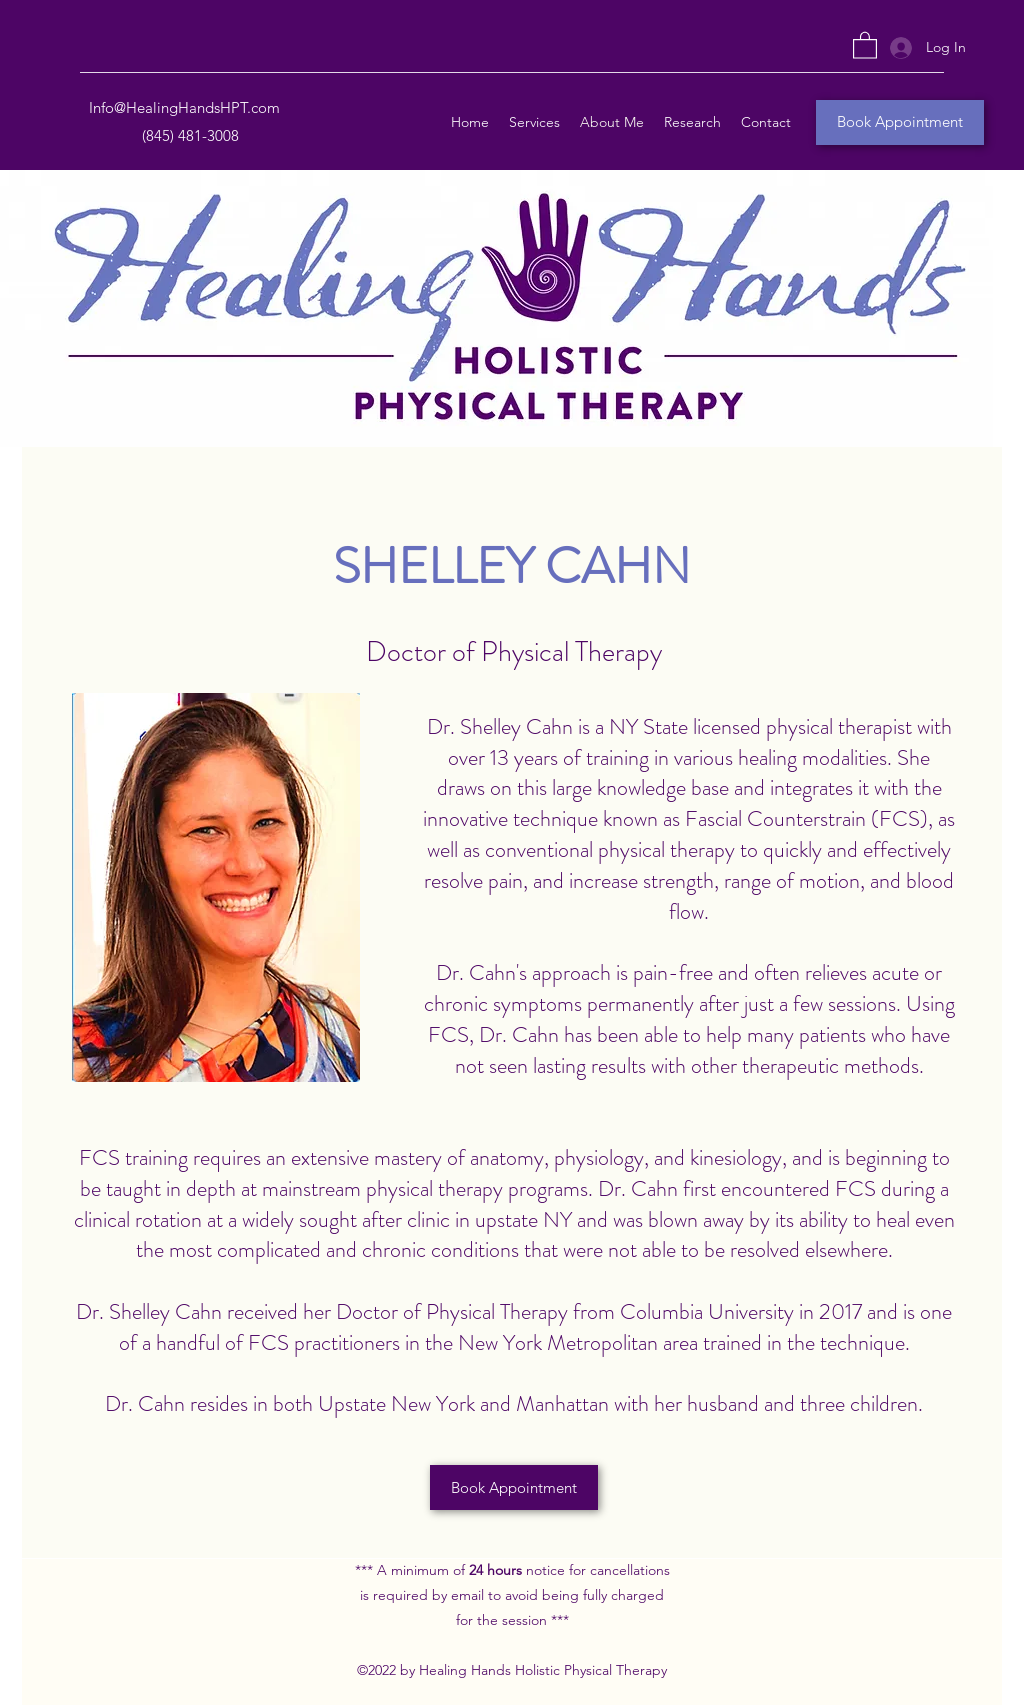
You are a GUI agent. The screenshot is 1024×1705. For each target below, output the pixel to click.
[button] (865, 44)
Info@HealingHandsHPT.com (184, 107)
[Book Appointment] (900, 122)
